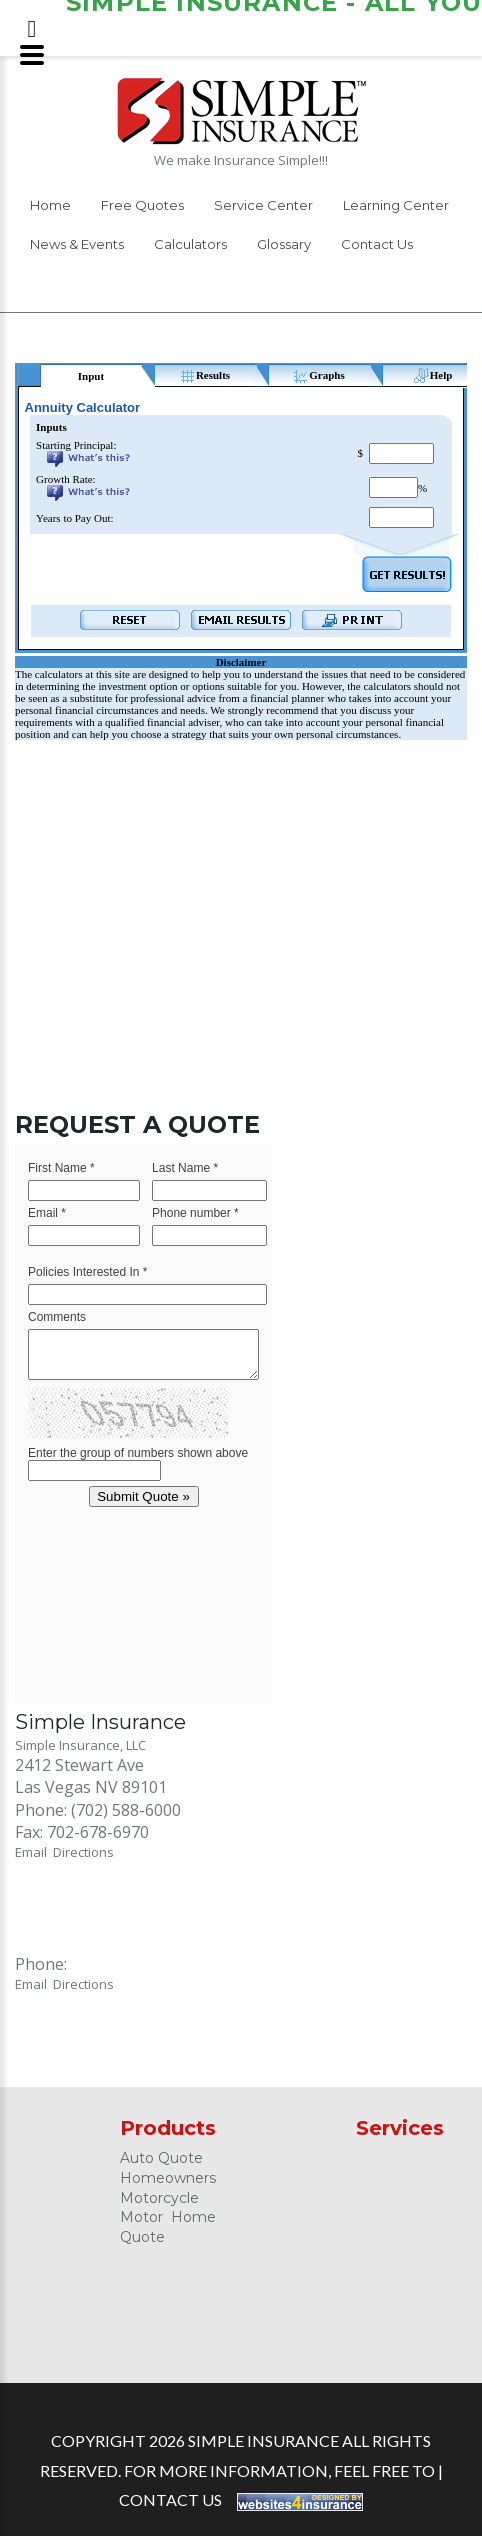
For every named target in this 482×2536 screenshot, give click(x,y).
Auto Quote (161, 2158)
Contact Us (377, 244)
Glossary (284, 244)
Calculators (190, 244)
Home (50, 205)
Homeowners (168, 2178)
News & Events (77, 244)
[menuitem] (50, 208)
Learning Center (396, 205)
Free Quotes (142, 205)
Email (34, 1852)
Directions (83, 1852)
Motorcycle (159, 2198)
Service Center (263, 205)
